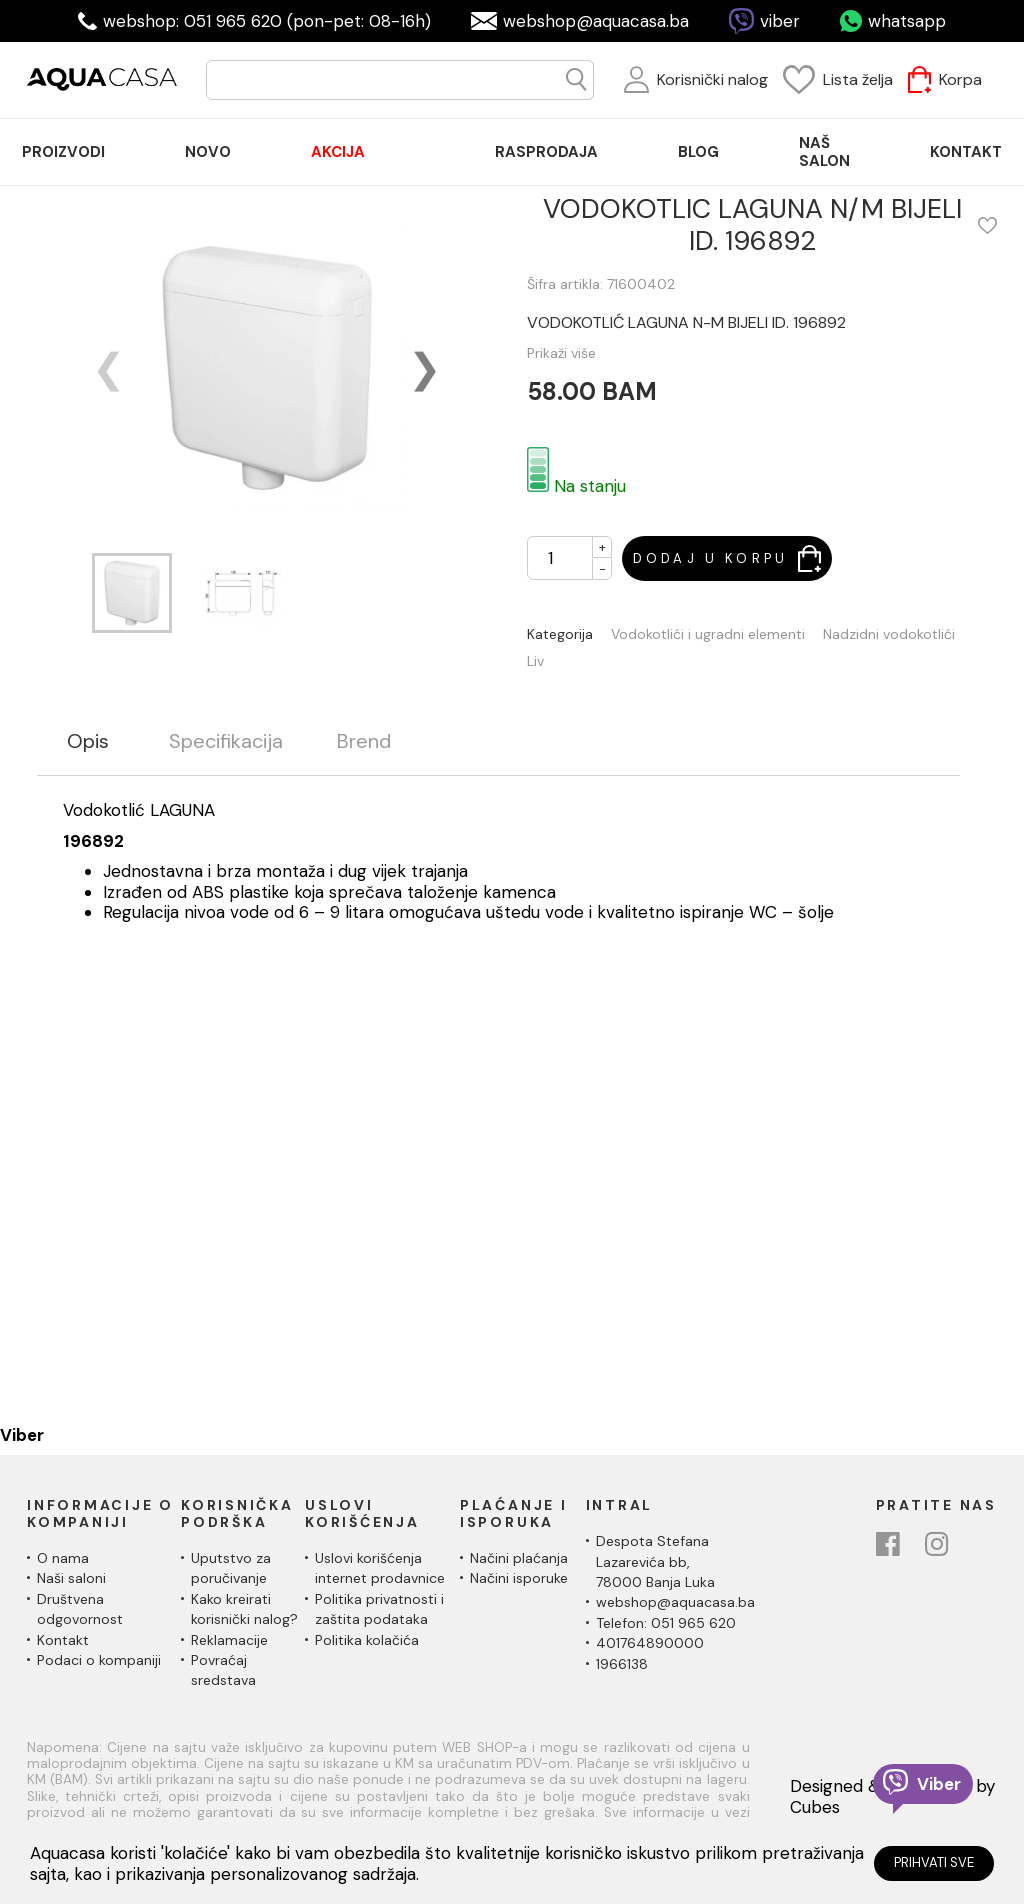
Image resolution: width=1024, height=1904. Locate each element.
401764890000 (650, 1643)
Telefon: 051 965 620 (666, 1623)
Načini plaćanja (519, 1558)
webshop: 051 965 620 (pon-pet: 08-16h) (267, 21)
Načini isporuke (519, 1578)
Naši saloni (71, 1578)
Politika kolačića (367, 1640)
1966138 (622, 1664)
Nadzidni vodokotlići (889, 634)
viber (780, 21)
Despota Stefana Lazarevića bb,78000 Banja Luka (655, 1561)
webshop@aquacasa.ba (596, 21)
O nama (63, 1558)
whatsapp (907, 21)
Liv (535, 661)
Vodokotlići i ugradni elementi (708, 634)
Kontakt (63, 1640)
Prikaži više (561, 353)
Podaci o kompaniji (99, 1660)
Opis (88, 741)
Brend (364, 741)
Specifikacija (226, 741)
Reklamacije (229, 1640)
